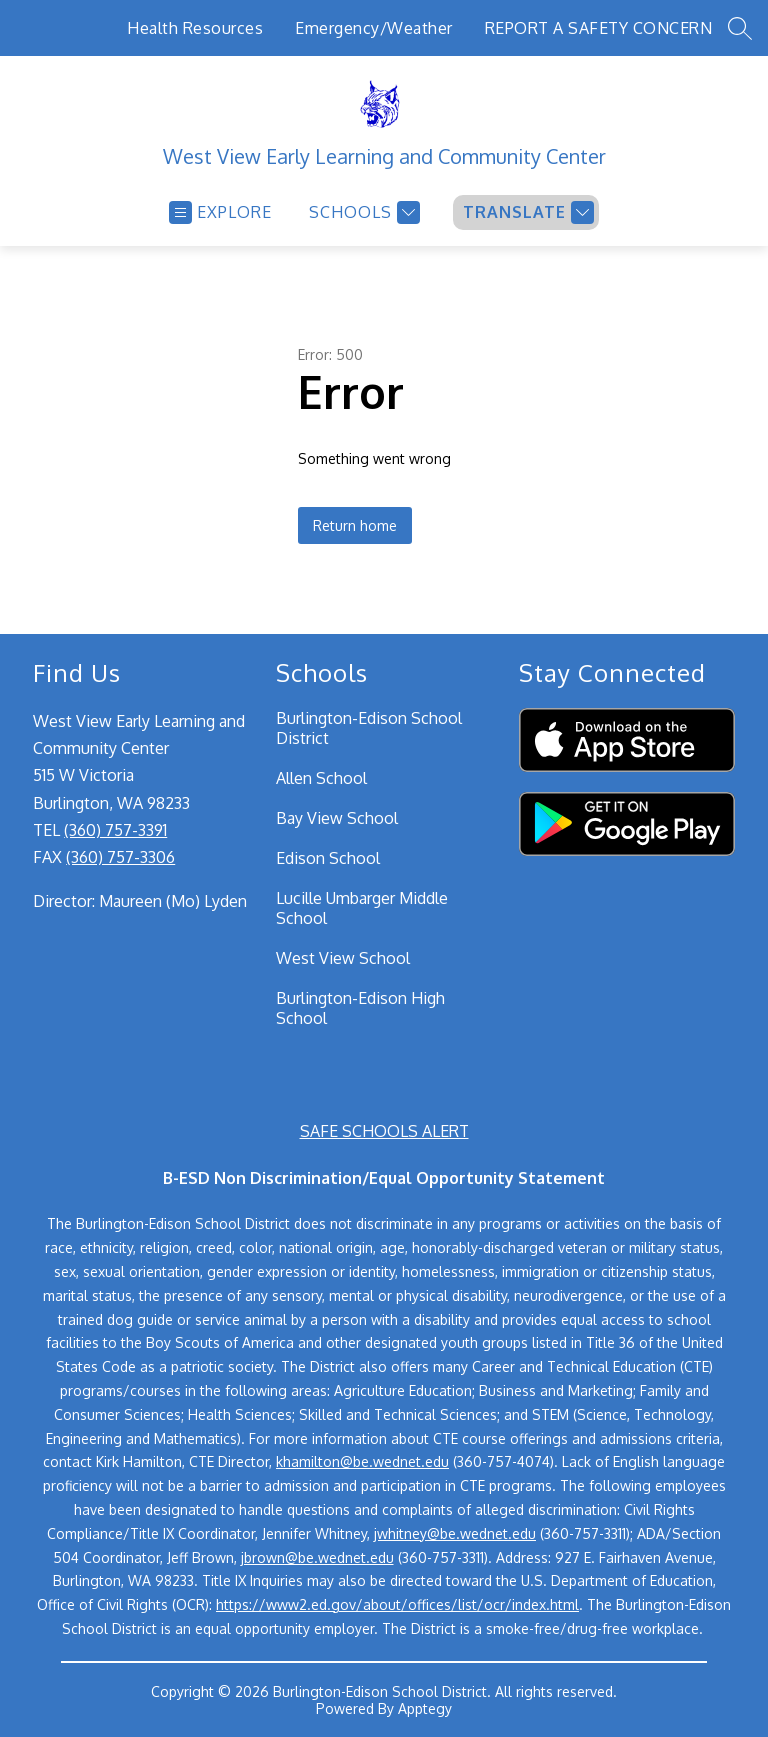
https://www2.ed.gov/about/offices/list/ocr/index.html (397, 1604)
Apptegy (425, 1708)
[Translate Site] (526, 212)
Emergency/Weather (374, 28)
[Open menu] (220, 212)
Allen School (321, 778)
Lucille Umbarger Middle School (362, 908)
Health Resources (195, 28)
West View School (343, 958)
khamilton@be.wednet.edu (362, 1461)
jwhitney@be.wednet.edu (455, 1533)
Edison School (328, 858)
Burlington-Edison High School (360, 1008)
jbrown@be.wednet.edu (317, 1557)
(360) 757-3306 (120, 857)
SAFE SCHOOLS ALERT (384, 1131)
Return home (355, 525)
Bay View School (337, 818)
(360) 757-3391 (115, 830)
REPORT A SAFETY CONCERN (599, 28)
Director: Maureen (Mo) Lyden (140, 901)
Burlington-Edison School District (369, 728)
